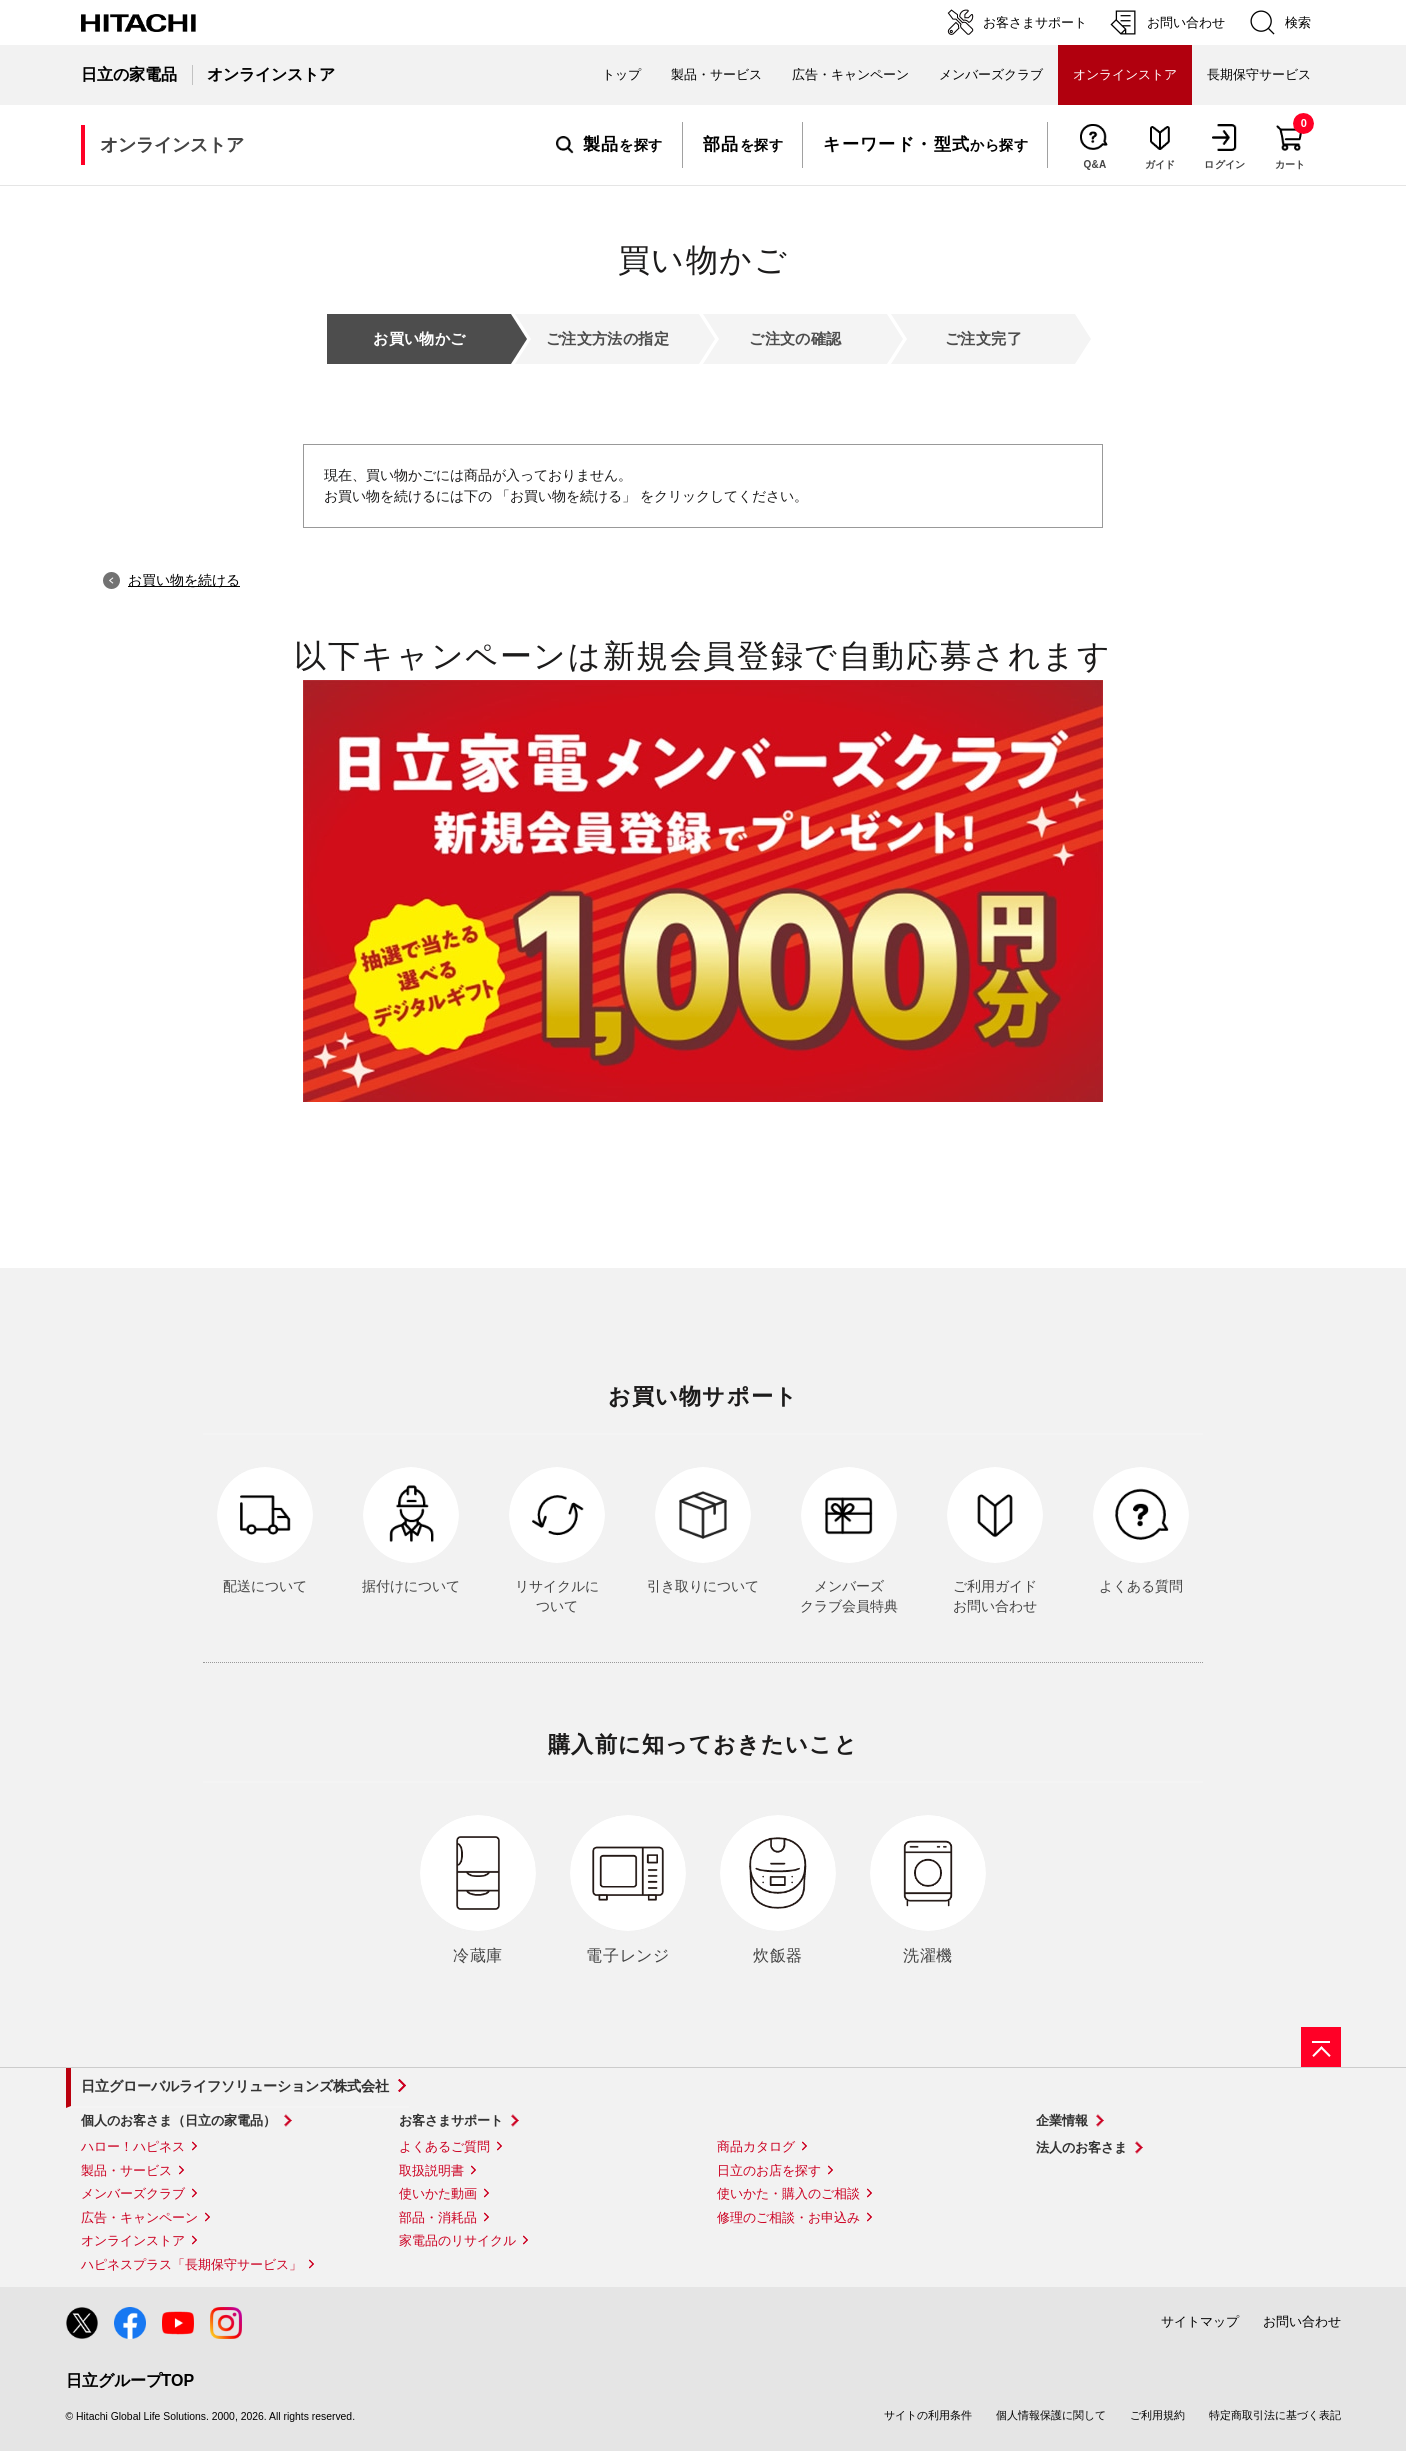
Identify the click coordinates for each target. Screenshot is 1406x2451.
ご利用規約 (1157, 2415)
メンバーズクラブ (991, 74)
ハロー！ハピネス (133, 2146)
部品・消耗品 (438, 2217)
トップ (621, 74)
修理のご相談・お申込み (788, 2217)
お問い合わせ (1302, 2321)
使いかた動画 (438, 2193)
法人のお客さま (1081, 2147)
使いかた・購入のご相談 (788, 2193)
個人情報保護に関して (1051, 2415)
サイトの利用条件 (928, 2415)
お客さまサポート (451, 2120)
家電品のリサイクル (457, 2240)
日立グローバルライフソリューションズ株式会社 (235, 2086)
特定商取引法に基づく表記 (1275, 2415)
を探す (609, 145)
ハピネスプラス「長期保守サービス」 (191, 2264)
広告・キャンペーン (139, 2217)
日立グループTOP (130, 2380)
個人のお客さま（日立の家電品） (178, 2120)
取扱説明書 (431, 2170)
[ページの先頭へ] (1321, 2047)
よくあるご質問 (444, 2146)
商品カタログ (756, 2146)
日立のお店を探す (769, 2170)
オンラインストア (133, 2240)
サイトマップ (1200, 2321)
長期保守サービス (1259, 74)
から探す (925, 145)
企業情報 (1062, 2120)
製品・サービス (126, 2170)
